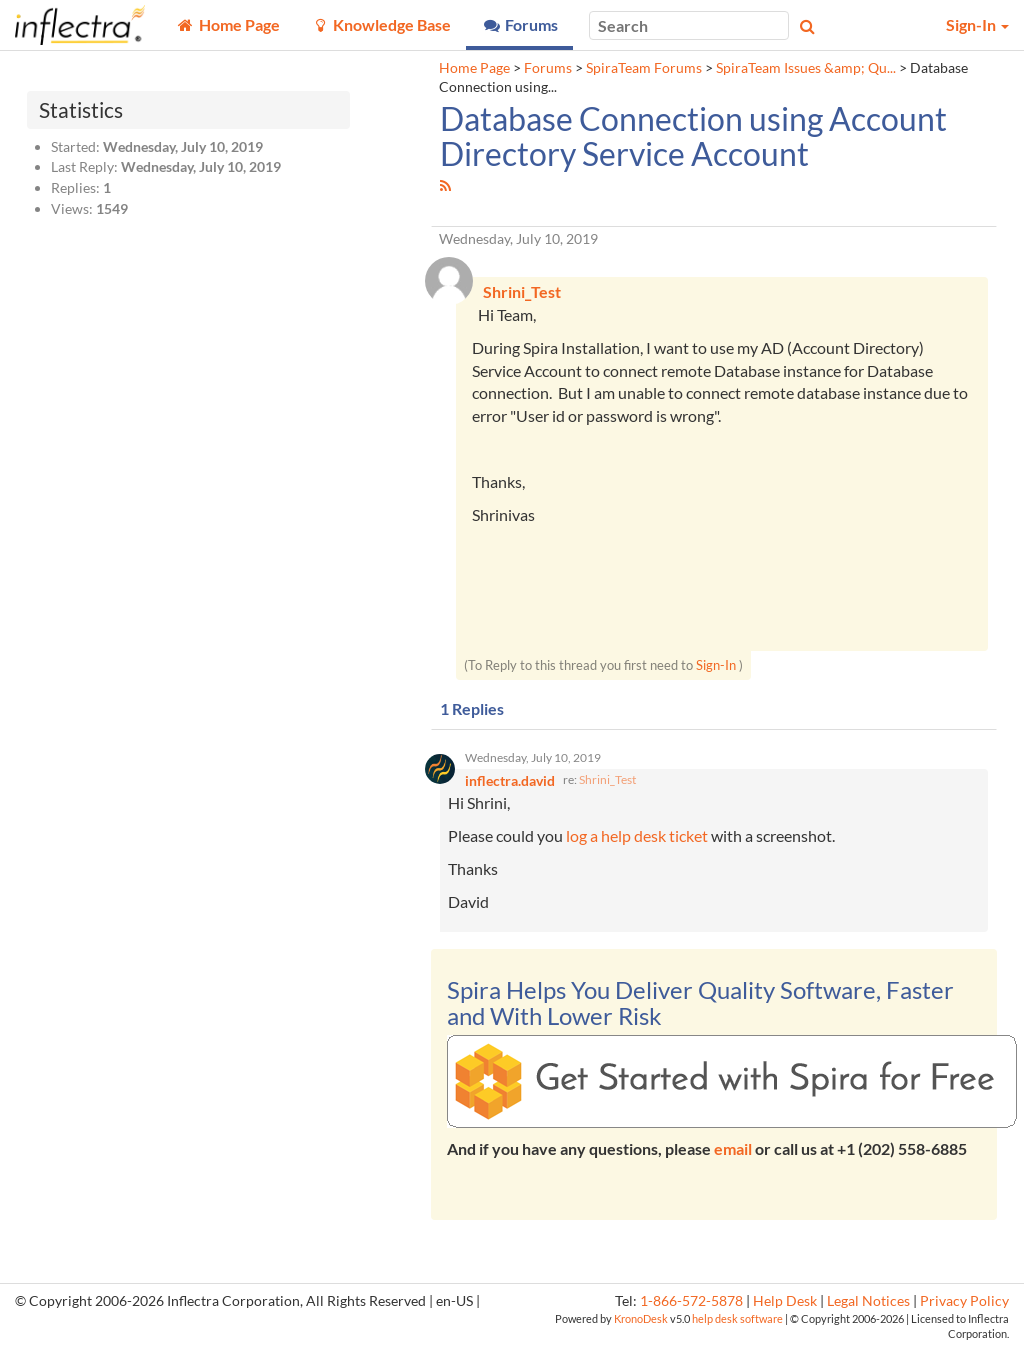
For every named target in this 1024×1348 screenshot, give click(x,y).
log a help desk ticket (637, 836)
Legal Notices (868, 1301)
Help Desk (785, 1301)
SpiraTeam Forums (644, 68)
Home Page (474, 68)
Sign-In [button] (977, 24)
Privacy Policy (964, 1301)
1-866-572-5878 (691, 1301)
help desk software (737, 1318)
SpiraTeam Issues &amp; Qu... (806, 68)
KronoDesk (641, 1318)
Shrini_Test (607, 780)
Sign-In (716, 665)
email (733, 1149)
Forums (548, 68)
